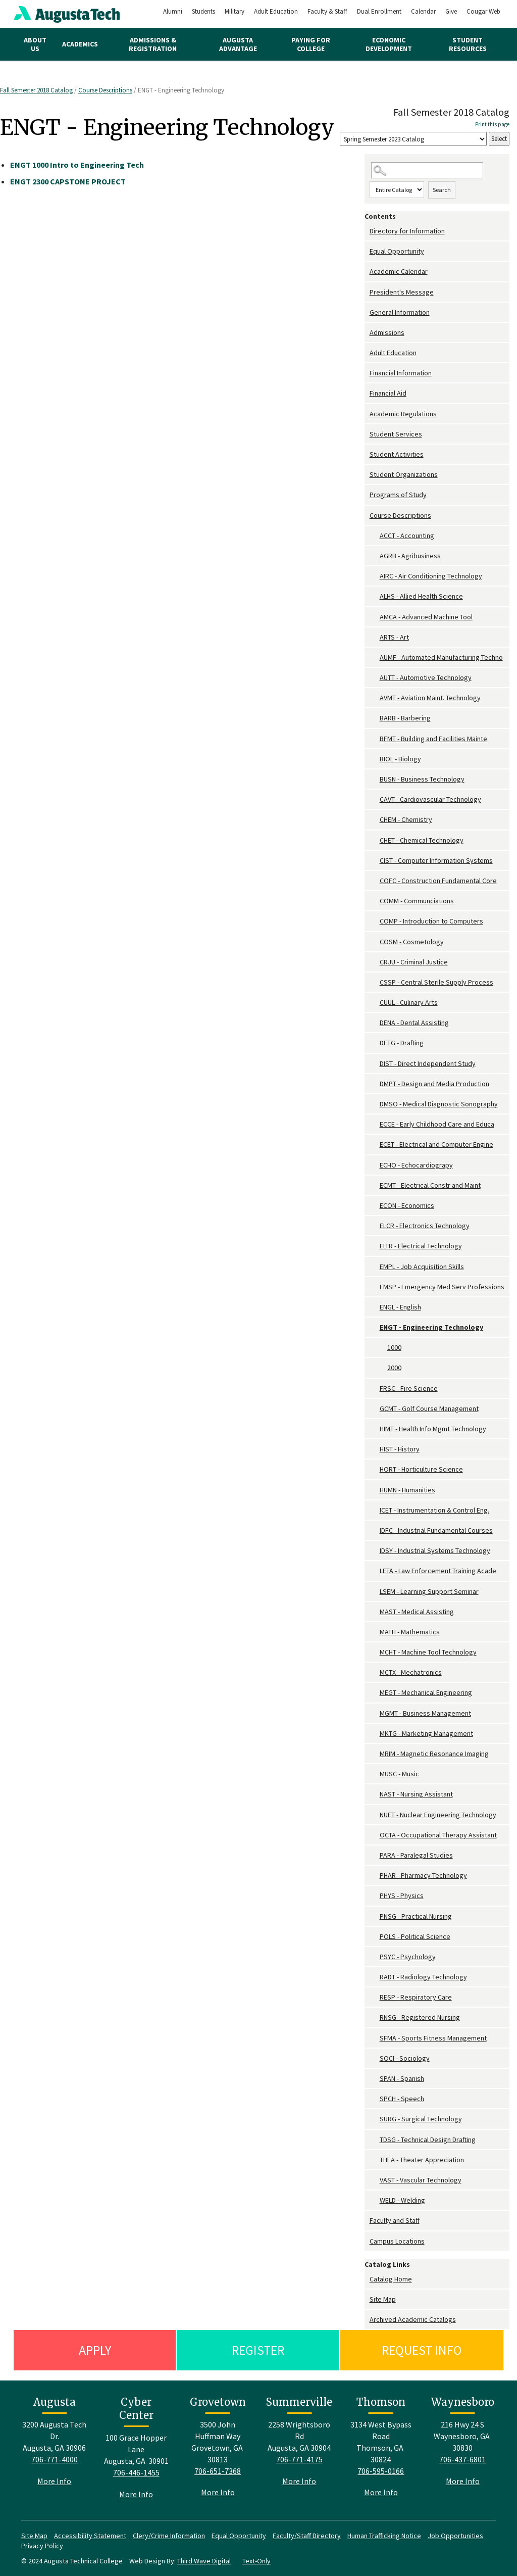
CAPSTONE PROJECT (68, 181)
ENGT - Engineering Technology (431, 1327)
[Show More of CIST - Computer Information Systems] (374, 860)
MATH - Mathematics (410, 1631)
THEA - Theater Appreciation (422, 2159)
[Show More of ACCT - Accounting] (374, 535)
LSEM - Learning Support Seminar (429, 1591)
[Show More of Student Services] (367, 434)
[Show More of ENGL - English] (374, 1307)
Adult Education (276, 11)
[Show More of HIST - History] (374, 1449)
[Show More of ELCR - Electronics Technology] (374, 1226)
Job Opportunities (455, 2535)
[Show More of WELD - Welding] (374, 2200)
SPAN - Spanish (402, 2078)
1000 (394, 1347)
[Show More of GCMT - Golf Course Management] (374, 1408)
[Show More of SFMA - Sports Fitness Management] (374, 2038)
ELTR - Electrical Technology (421, 1245)
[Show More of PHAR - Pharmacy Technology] (374, 1875)
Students (203, 11)
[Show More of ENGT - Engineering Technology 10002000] (374, 1327)
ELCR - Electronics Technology (425, 1225)
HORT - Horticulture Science (421, 1469)
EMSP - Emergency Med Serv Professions (442, 1286)
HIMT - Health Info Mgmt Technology (433, 1428)
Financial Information (401, 372)
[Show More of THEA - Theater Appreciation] (374, 2160)
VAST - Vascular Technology (420, 2179)
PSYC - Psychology (408, 1956)
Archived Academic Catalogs (413, 2319)
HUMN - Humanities (407, 1489)
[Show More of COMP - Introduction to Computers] (374, 921)
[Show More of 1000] (382, 1347)
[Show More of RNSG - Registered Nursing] (374, 2017)
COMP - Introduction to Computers (431, 921)
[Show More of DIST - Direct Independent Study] (374, 1063)
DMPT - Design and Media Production (434, 1083)
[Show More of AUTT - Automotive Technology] (374, 677)
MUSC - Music (399, 1773)
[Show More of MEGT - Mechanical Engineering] (374, 1692)
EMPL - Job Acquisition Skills (422, 1266)
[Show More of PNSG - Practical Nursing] (374, 1916)
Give (451, 11)
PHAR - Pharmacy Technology (423, 1875)
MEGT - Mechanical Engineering (426, 1692)
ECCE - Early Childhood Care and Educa (437, 1124)
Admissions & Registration (153, 44)
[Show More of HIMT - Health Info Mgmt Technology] (374, 1429)
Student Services (396, 434)
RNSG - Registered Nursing (420, 2017)
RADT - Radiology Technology (423, 1976)
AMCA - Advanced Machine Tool (426, 616)
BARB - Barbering (405, 717)
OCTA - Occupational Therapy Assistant (438, 1834)
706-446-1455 (136, 2472)
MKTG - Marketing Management (426, 1733)
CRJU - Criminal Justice (414, 961)
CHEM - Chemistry (406, 819)
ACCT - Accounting (407, 535)
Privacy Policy (42, 2545)
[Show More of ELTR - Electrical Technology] (374, 1246)
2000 (394, 1367)
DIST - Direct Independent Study (428, 1063)
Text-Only (256, 2560)
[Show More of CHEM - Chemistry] (374, 819)
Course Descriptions (105, 90)
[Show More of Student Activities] (367, 454)
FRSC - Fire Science (409, 1388)
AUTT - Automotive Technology (426, 677)
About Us (35, 44)
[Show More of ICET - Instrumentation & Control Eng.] (374, 1510)
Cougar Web (483, 11)
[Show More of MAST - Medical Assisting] (374, 1612)
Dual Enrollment (379, 11)
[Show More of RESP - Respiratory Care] (374, 1997)
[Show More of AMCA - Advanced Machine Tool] (374, 617)
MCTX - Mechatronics (411, 1672)
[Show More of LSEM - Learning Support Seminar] (374, 1591)
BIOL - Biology (400, 758)
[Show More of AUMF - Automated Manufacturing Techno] (374, 657)
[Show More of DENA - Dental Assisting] (374, 1022)
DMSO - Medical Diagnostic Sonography (439, 1103)
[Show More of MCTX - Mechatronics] (374, 1672)
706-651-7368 (217, 2471)
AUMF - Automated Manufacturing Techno (441, 657)
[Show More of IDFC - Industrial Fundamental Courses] (374, 1530)
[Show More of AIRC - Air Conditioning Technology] (374, 576)
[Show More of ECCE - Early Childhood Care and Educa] (374, 1124)
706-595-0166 (380, 2471)
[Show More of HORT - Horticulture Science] (374, 1469)
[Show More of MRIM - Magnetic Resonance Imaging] (374, 1754)
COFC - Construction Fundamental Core (438, 880)
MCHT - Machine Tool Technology (428, 1652)
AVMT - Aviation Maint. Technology (430, 697)
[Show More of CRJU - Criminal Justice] (374, 962)
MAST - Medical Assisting (417, 1611)
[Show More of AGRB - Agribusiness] (374, 556)
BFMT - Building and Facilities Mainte (433, 738)
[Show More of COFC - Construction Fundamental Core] (374, 881)
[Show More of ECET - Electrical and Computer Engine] (374, 1144)
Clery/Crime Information (169, 2535)
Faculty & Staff (327, 11)
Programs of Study (398, 494)
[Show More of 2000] (382, 1368)
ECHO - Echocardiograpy (416, 1165)
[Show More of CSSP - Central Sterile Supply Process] (374, 982)
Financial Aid (388, 393)
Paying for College (310, 44)
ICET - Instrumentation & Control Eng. (434, 1510)
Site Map (383, 2299)
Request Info (422, 2350)
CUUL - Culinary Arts (409, 1002)
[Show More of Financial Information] (367, 373)
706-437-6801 (462, 2459)
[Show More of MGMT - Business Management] (374, 1713)
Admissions (387, 332)
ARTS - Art (394, 637)
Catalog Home (391, 2278)
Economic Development (389, 44)
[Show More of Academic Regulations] (367, 414)
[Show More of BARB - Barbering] (374, 718)
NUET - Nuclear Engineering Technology (438, 1814)
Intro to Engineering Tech (77, 165)
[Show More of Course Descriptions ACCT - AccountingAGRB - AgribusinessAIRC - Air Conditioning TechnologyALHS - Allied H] (367, 515)
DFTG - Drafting (402, 1042)
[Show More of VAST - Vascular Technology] (374, 2180)
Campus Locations (397, 2241)
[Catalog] (413, 139)
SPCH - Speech (402, 2098)
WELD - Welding (402, 2200)
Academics (80, 43)
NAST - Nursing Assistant (416, 1794)
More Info (54, 2481)
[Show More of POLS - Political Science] (374, 1936)
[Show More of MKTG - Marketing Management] (374, 1733)
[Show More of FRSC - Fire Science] (374, 1388)
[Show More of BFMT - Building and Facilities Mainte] (374, 739)
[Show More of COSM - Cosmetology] (374, 942)
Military (234, 11)
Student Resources (468, 44)
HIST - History (400, 1448)
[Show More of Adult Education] (367, 353)
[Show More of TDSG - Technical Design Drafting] (374, 2139)
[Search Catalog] (427, 170)
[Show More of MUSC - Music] (374, 1774)
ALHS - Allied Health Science (421, 596)
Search (442, 189)
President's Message (402, 292)
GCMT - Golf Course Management (429, 1408)
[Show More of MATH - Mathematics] (374, 1632)
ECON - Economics (407, 1205)
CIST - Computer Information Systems (436, 860)
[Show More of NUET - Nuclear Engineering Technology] (374, 1815)
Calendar (423, 11)
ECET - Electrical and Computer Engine (436, 1144)
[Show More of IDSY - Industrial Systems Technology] (374, 1550)
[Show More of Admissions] (367, 332)
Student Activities (397, 454)
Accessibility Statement (90, 2535)
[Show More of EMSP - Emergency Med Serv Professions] (374, 1287)
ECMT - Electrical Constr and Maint (430, 1185)
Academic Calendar (399, 271)
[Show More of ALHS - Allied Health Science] (374, 596)
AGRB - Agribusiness (410, 555)
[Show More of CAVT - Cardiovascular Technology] (374, 799)
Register (258, 2350)
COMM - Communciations (417, 900)
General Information (400, 312)
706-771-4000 (54, 2459)
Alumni (172, 11)
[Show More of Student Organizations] (367, 474)
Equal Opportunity (397, 251)
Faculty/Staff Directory (307, 2535)
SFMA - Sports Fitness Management (433, 2038)
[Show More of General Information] (367, 312)
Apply (95, 2350)
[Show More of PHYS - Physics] (374, 1895)
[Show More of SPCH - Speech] (374, 2099)
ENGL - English (400, 1306)
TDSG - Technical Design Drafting (428, 2139)
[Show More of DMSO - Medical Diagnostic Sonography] (374, 1104)
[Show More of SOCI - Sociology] (374, 2058)
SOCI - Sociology (405, 2058)
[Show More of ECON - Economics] (374, 1205)
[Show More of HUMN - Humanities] (374, 1490)
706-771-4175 (299, 2459)
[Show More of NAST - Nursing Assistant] (374, 1794)
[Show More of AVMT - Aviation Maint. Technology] (374, 698)
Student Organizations (404, 474)
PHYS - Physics (402, 1895)
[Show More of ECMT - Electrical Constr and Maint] (374, 1185)
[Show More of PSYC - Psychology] (374, 1957)
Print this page (492, 124)
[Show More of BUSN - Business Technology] (374, 779)
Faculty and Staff (395, 2220)
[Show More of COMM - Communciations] (374, 901)
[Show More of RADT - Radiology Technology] (374, 1977)
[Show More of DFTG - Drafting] (374, 1043)
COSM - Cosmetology (412, 941)
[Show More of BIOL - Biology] (374, 759)
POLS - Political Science (415, 1936)
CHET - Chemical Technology (421, 840)
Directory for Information (407, 230)
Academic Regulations (403, 413)
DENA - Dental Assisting (414, 1022)
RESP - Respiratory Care (416, 1997)
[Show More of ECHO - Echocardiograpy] (374, 1165)
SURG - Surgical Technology (421, 2118)
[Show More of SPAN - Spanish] (374, 2078)
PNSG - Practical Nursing (416, 1916)
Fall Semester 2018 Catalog (36, 90)
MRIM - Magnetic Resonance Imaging (434, 1753)
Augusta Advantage (238, 44)
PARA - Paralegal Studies (416, 1855)
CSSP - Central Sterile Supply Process (436, 982)
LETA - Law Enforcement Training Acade (438, 1570)
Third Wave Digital (204, 2560)
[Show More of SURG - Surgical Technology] (374, 2119)
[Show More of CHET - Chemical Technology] (374, 840)
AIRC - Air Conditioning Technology (431, 575)
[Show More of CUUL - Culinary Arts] (374, 1002)
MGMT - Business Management (425, 1713)
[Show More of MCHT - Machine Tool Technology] (374, 1652)
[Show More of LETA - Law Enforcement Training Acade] (374, 1571)
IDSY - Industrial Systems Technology (435, 1550)
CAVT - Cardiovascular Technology (430, 799)
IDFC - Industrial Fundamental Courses (436, 1530)
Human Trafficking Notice (384, 2535)
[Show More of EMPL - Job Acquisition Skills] (374, 1267)
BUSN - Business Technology (422, 779)
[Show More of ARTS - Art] (374, 637)
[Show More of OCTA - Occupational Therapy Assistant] (374, 1835)
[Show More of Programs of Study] (367, 495)
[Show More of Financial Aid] (367, 393)
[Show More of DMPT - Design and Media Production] (374, 1084)
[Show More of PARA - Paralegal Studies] (374, 1855)
